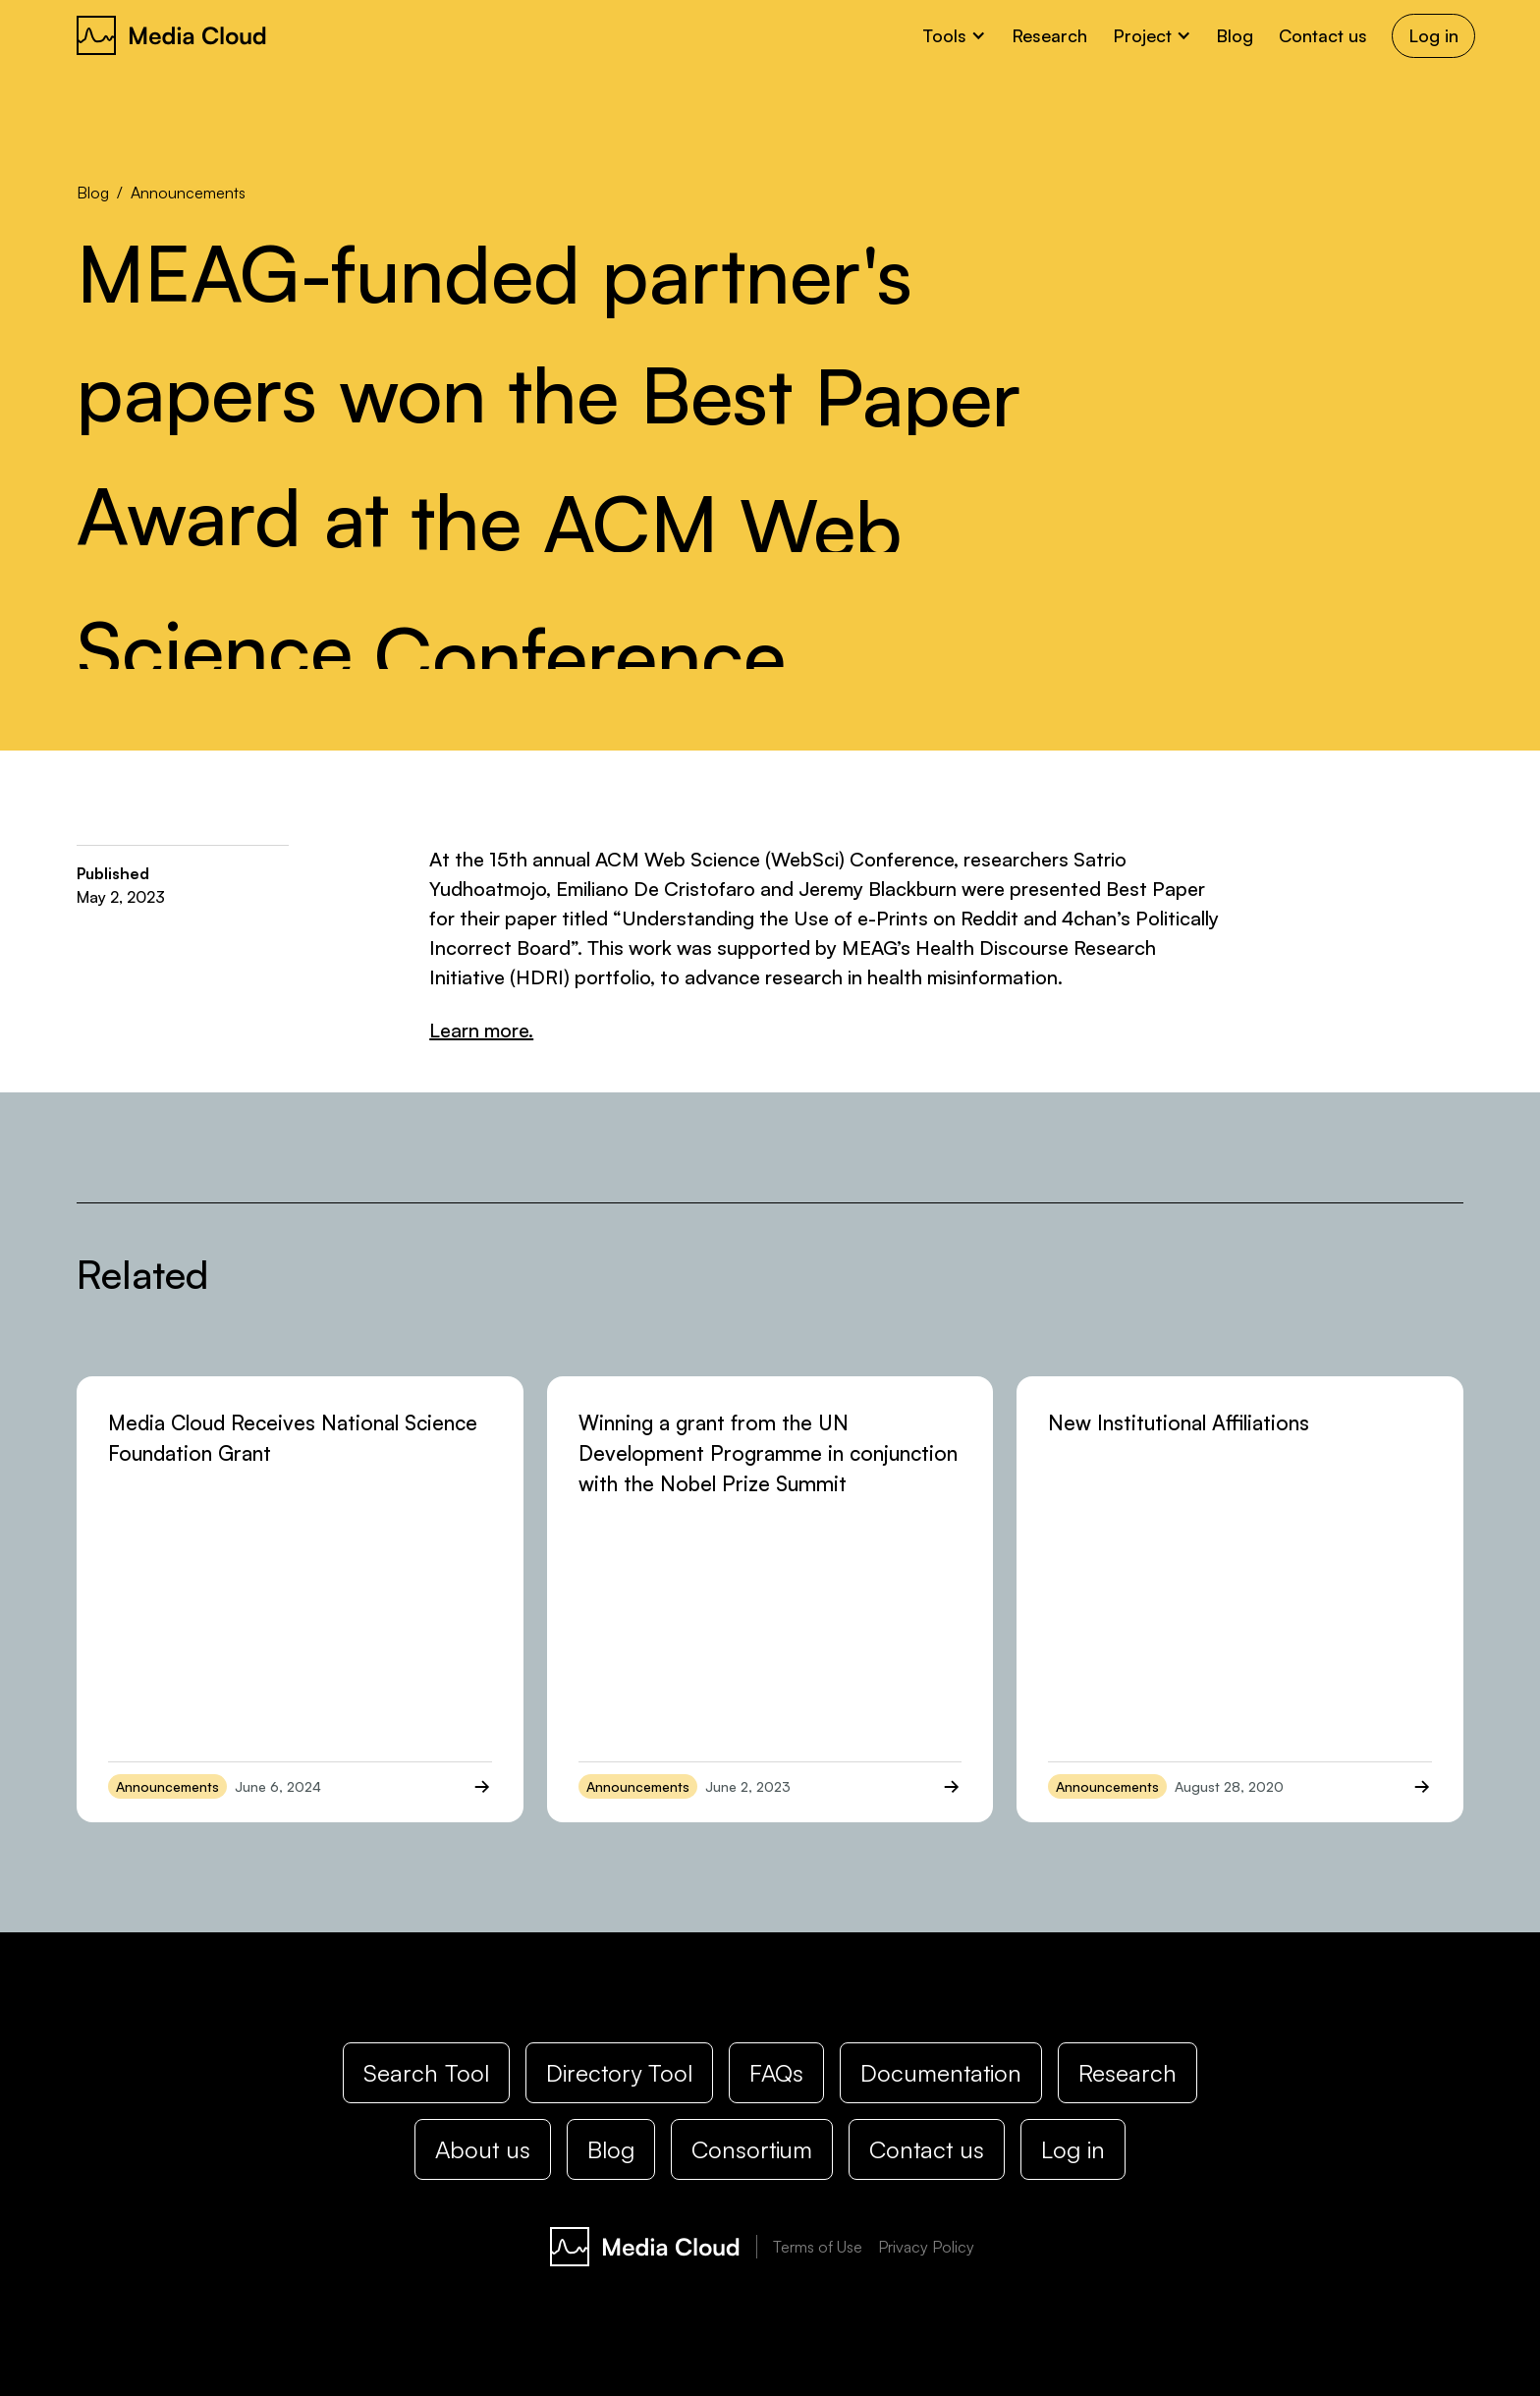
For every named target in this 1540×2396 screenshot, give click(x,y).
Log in (1433, 35)
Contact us (1323, 35)
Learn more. (481, 1030)
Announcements (188, 192)
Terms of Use (817, 2247)
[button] (955, 36)
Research (1049, 35)
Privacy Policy (926, 2247)
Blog (1234, 35)
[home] (172, 35)
